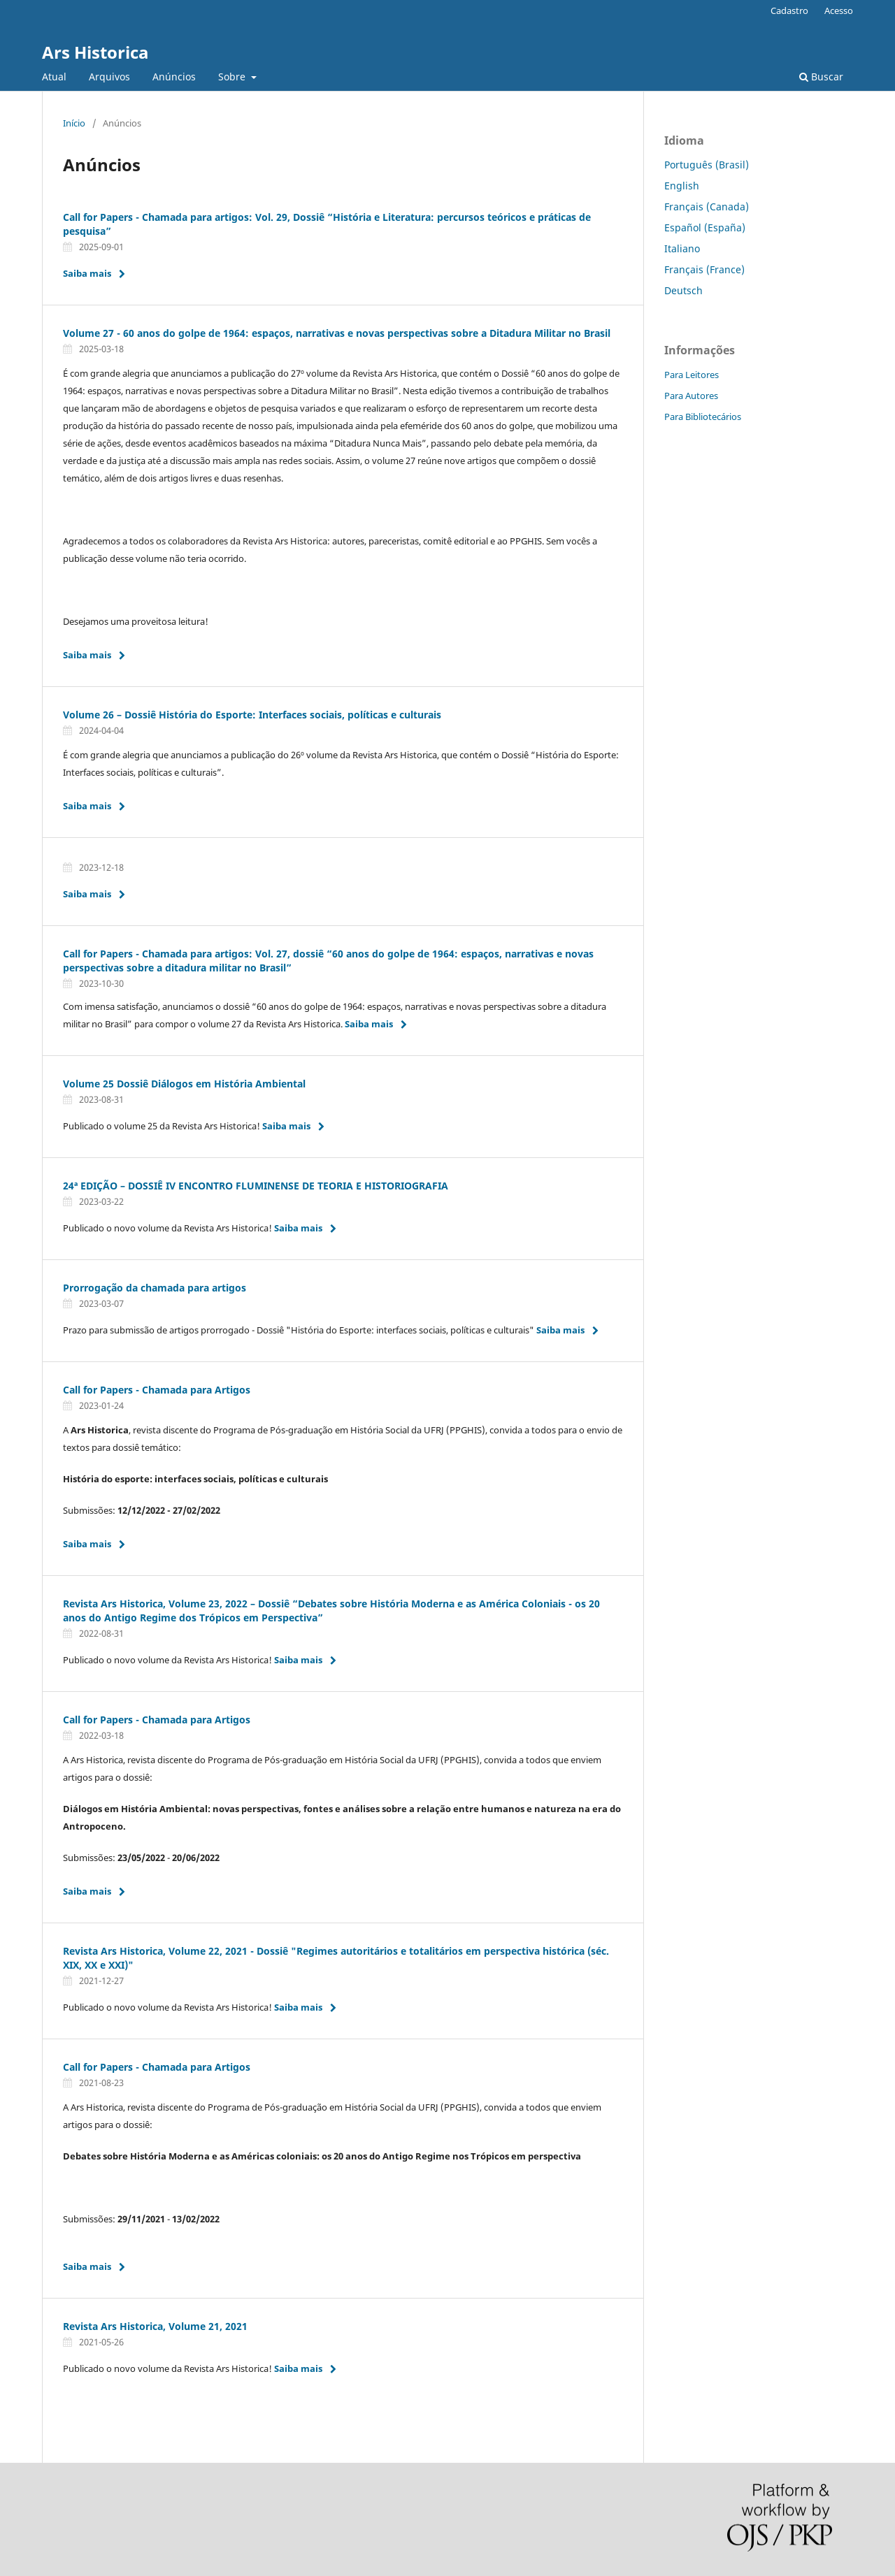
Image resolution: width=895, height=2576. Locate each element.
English (681, 185)
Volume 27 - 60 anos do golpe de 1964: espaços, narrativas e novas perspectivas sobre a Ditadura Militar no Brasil (336, 333)
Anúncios (174, 76)
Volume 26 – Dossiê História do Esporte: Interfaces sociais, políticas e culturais (252, 714)
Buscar (821, 76)
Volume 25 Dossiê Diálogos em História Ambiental (184, 1083)
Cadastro (789, 10)
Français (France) (704, 269)
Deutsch (683, 290)
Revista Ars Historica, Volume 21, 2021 (155, 2326)
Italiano (682, 248)
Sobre (233, 76)
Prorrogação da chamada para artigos (154, 1287)
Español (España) (704, 227)
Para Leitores (691, 374)
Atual (54, 76)
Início (74, 123)
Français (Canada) (706, 206)
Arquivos (109, 76)
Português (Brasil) (706, 164)
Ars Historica (95, 52)
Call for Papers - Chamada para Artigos (156, 1389)
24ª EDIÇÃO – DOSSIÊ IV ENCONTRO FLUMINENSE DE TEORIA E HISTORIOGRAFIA (255, 1185)
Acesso (838, 10)
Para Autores (691, 395)
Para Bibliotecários (702, 416)
